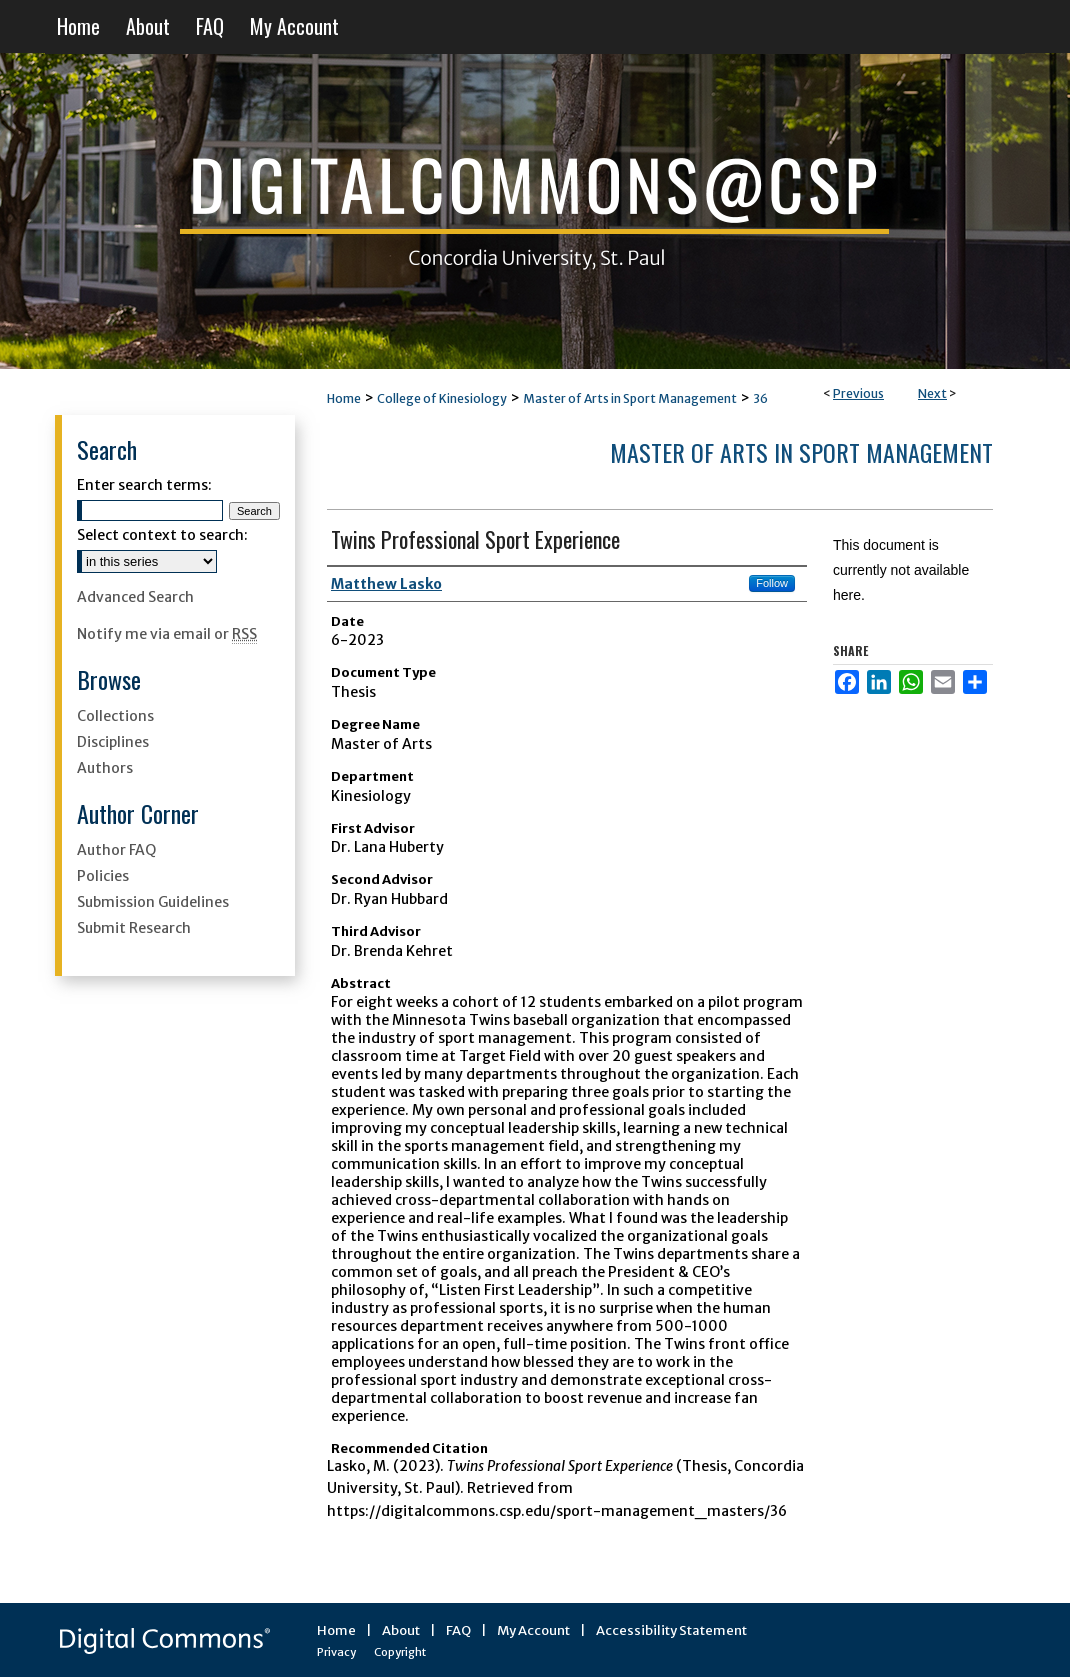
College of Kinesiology (442, 398)
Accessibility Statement (671, 1630)
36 (760, 398)
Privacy (336, 1652)
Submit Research (134, 928)
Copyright (400, 1652)
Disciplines (113, 742)
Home (344, 398)
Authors (105, 768)
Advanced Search (135, 597)
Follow (772, 583)
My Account (533, 1630)
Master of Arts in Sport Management (630, 398)
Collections (115, 716)
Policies (103, 876)
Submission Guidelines (153, 902)
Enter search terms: (144, 485)
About (401, 1630)
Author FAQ (116, 850)
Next (932, 393)
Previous (858, 393)
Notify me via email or (167, 634)
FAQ (458, 1630)
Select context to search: (162, 535)
